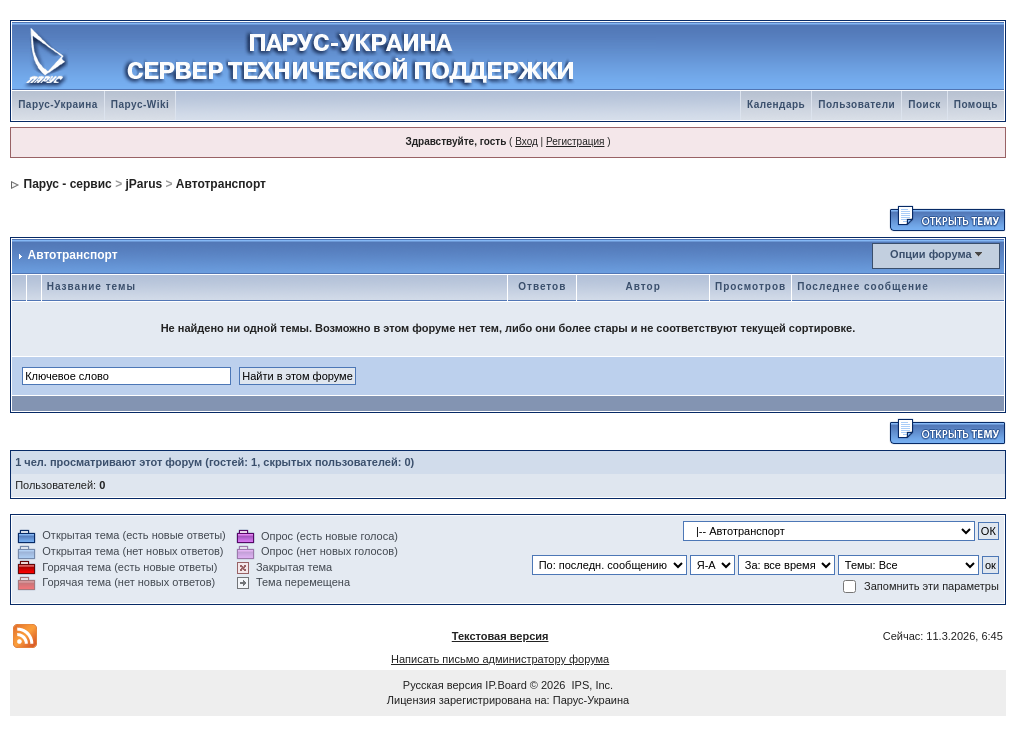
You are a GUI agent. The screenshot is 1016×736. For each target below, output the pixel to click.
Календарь (776, 104)
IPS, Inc (591, 685)
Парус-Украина (58, 104)
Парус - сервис (68, 184)
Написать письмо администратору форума (500, 659)
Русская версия (442, 685)
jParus (143, 184)
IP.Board (505, 685)
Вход (526, 141)
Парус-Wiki (140, 104)
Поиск (924, 104)
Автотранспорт (221, 184)
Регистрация (575, 141)
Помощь (976, 104)
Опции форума (930, 254)
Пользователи (856, 104)
